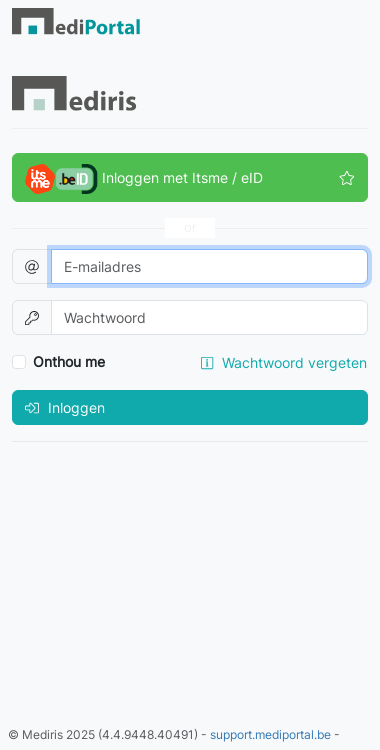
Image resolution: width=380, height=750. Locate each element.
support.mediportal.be (270, 734)
